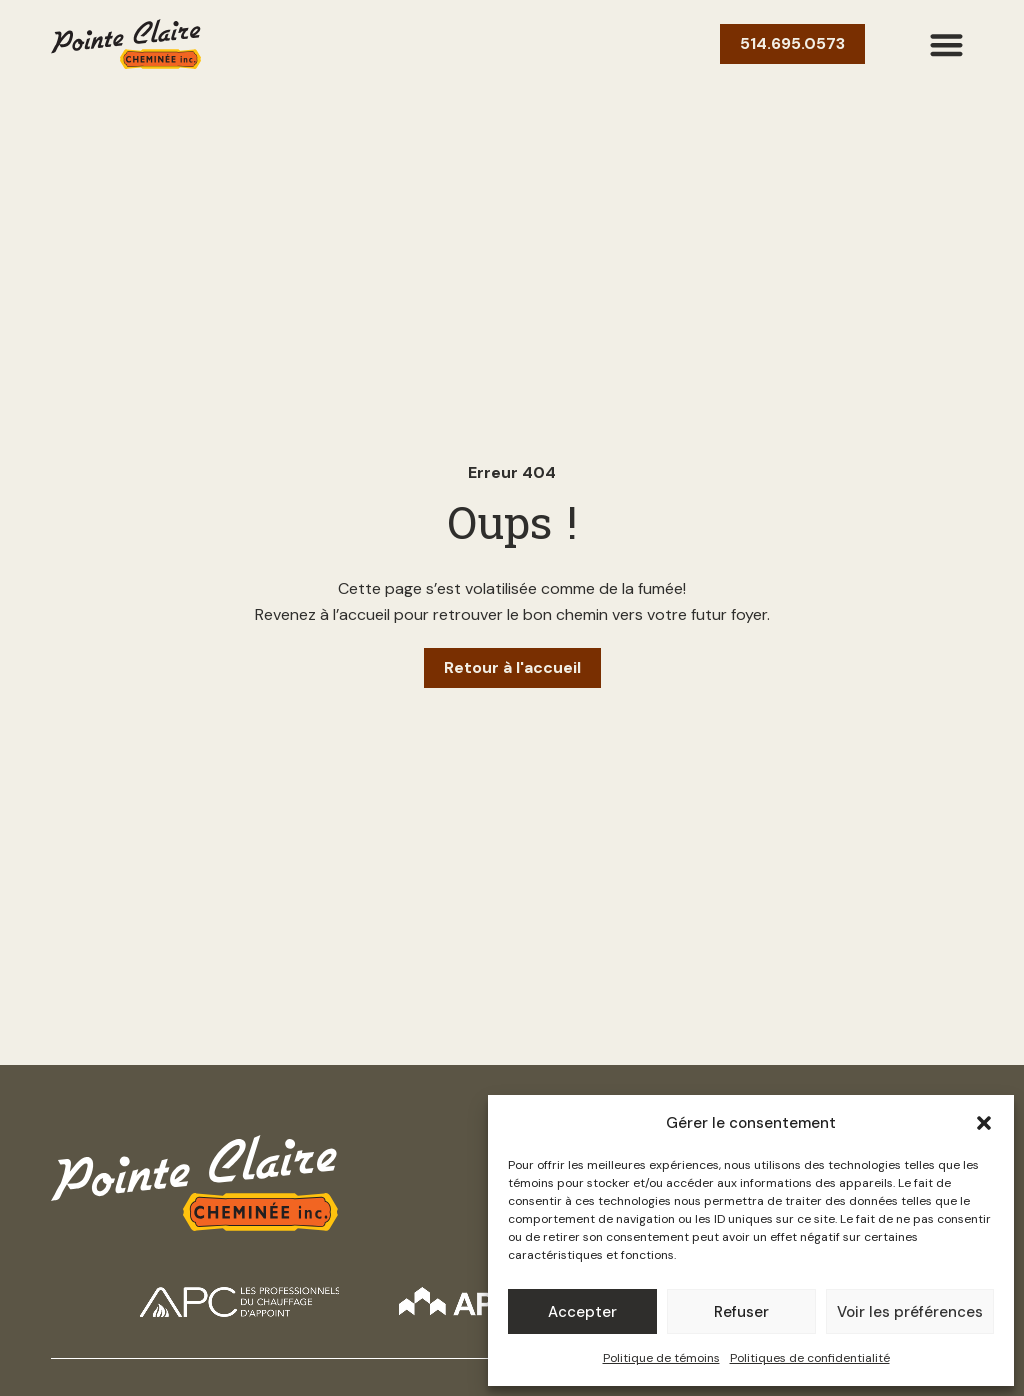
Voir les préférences (910, 1312)
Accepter (582, 1312)
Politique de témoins (661, 1358)
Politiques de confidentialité (810, 1358)
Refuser (741, 1312)
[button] (984, 1123)
